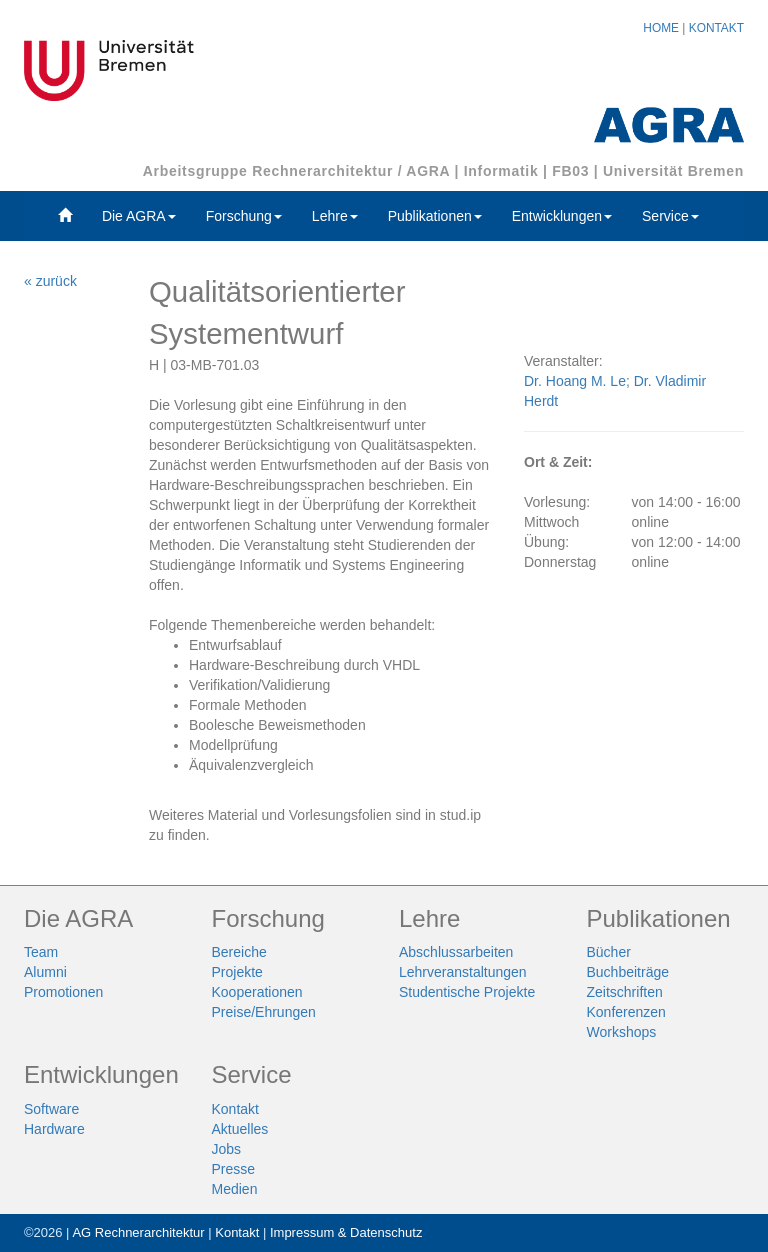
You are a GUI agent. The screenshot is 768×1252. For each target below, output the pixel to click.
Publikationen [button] (435, 216)
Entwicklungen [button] (562, 216)
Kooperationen (257, 992)
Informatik (501, 171)
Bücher (609, 952)
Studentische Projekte (467, 992)
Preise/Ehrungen (264, 1012)
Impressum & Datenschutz (346, 1232)
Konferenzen (626, 1012)
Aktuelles (240, 1129)
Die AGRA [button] (139, 216)
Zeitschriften (625, 992)
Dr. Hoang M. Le (575, 381)
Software (51, 1109)
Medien (235, 1189)
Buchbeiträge (628, 972)
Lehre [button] (335, 216)
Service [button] (670, 216)
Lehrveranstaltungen (463, 972)
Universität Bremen (673, 171)
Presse (234, 1169)
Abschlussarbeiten (456, 952)
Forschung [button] (244, 216)
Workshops (622, 1032)
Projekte (237, 972)
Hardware (54, 1129)
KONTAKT (716, 28)
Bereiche (239, 952)
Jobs (227, 1149)
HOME (661, 28)
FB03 (570, 171)
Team (41, 952)
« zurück (50, 281)
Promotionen (63, 992)
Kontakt (235, 1109)
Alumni (45, 972)
